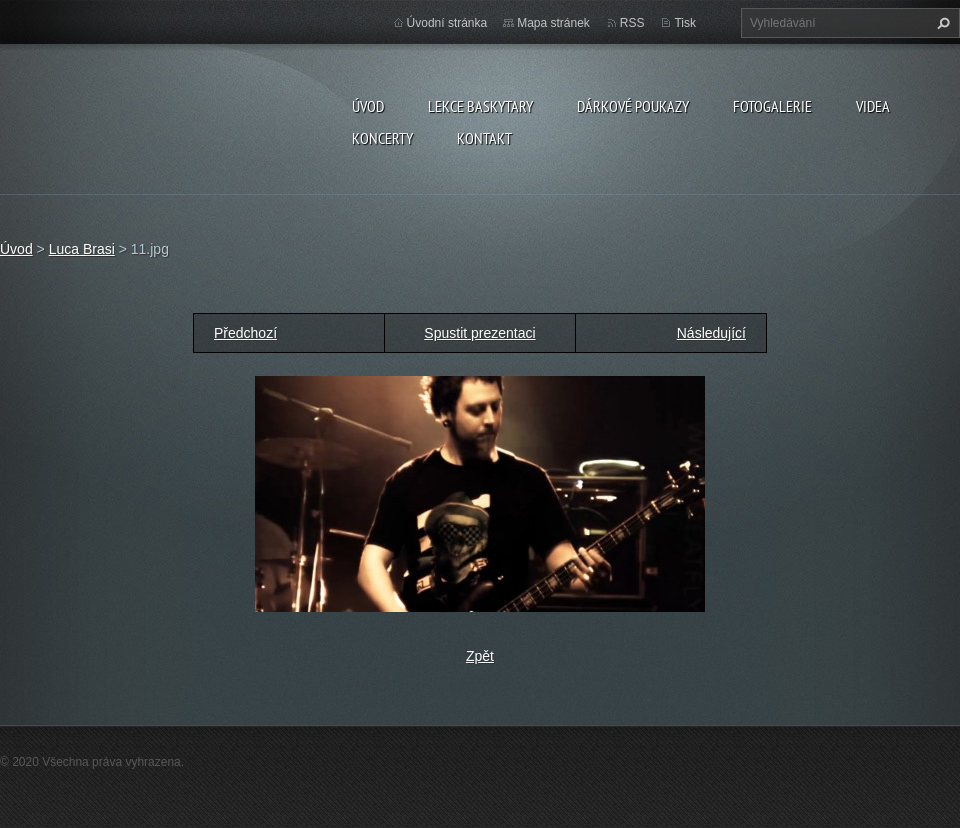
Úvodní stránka (447, 23)
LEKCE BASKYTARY (480, 106)
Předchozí (245, 333)
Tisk (685, 23)
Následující (711, 333)
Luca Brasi (82, 249)
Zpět (480, 656)
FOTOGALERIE (772, 106)
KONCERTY (382, 138)
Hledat (941, 23)
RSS (632, 23)
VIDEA (873, 106)
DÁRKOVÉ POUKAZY (633, 106)
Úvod (368, 106)
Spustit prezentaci (479, 333)
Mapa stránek (553, 23)
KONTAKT (484, 138)
